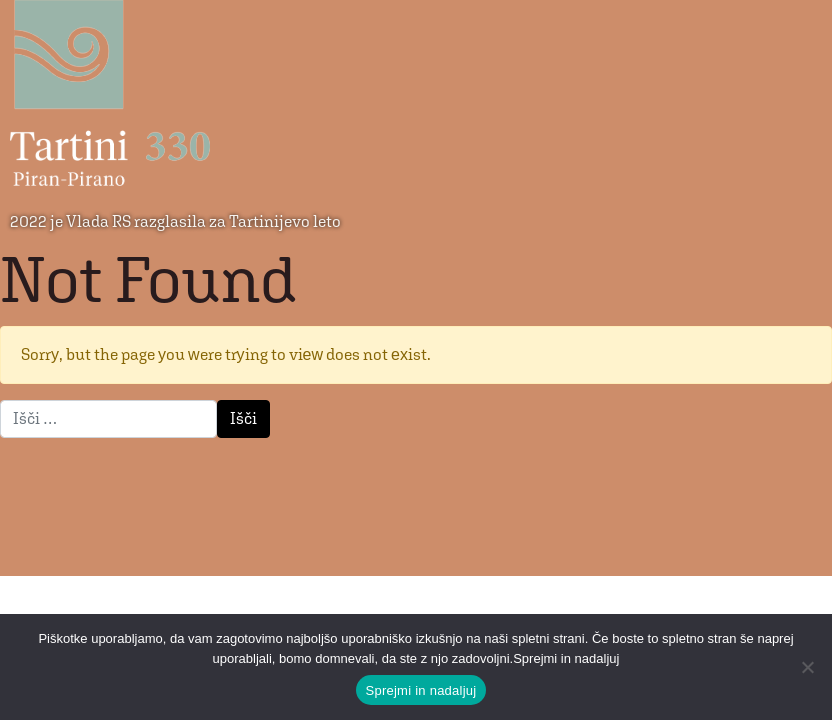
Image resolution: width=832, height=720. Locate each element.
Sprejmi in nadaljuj (421, 690)
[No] (807, 667)
